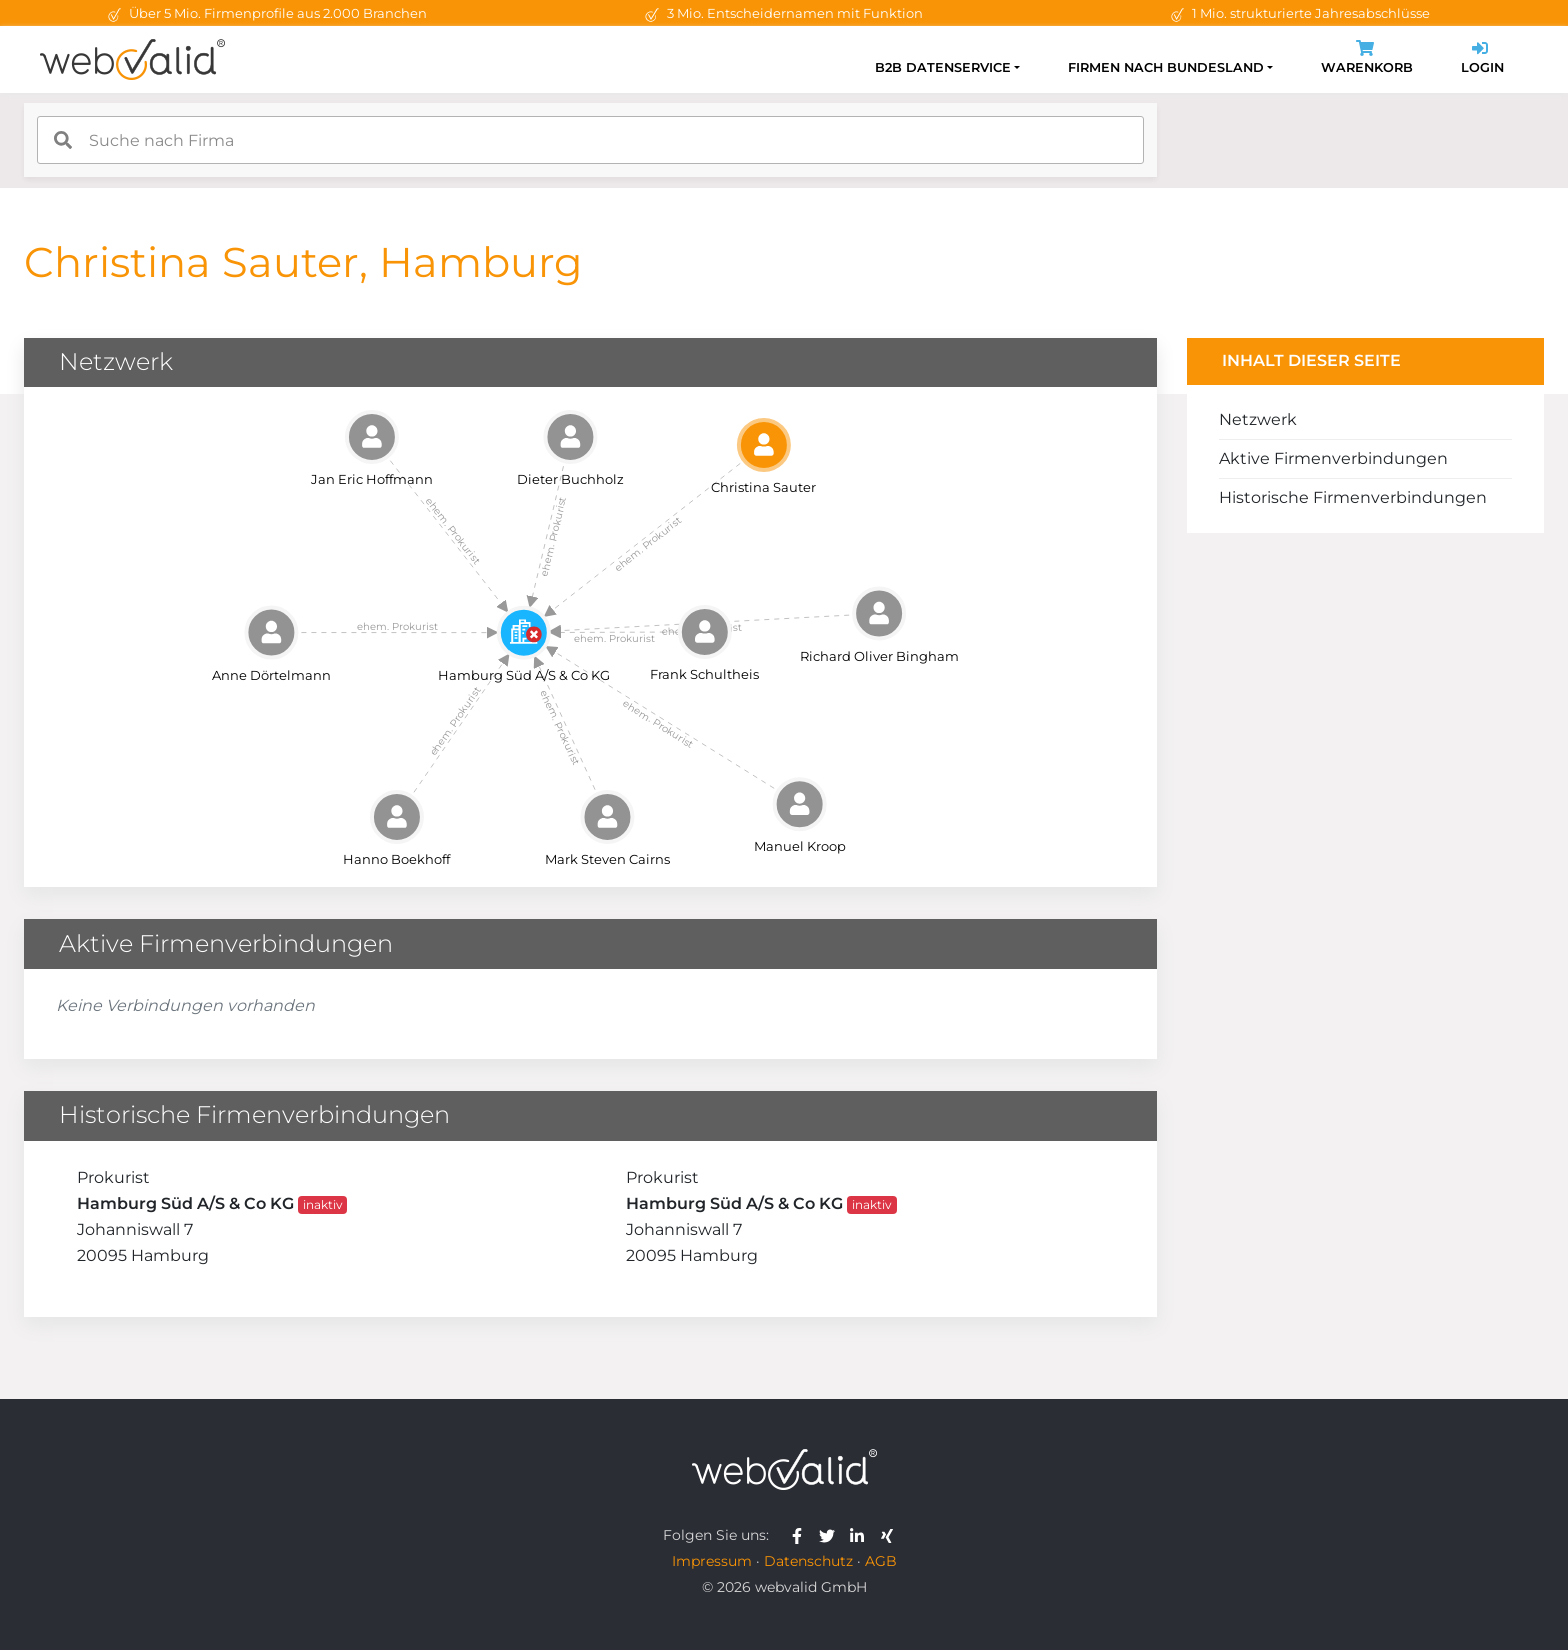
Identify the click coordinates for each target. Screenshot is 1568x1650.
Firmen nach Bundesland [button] (1166, 67)
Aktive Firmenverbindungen (1333, 458)
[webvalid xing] (889, 1535)
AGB (881, 1561)
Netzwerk (1258, 419)
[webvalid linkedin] (861, 1535)
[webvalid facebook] (801, 1535)
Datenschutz (808, 1561)
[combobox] (590, 140)
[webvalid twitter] (831, 1535)
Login (1482, 59)
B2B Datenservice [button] (943, 67)
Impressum (712, 1561)
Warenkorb (1367, 59)
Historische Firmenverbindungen (1353, 497)
